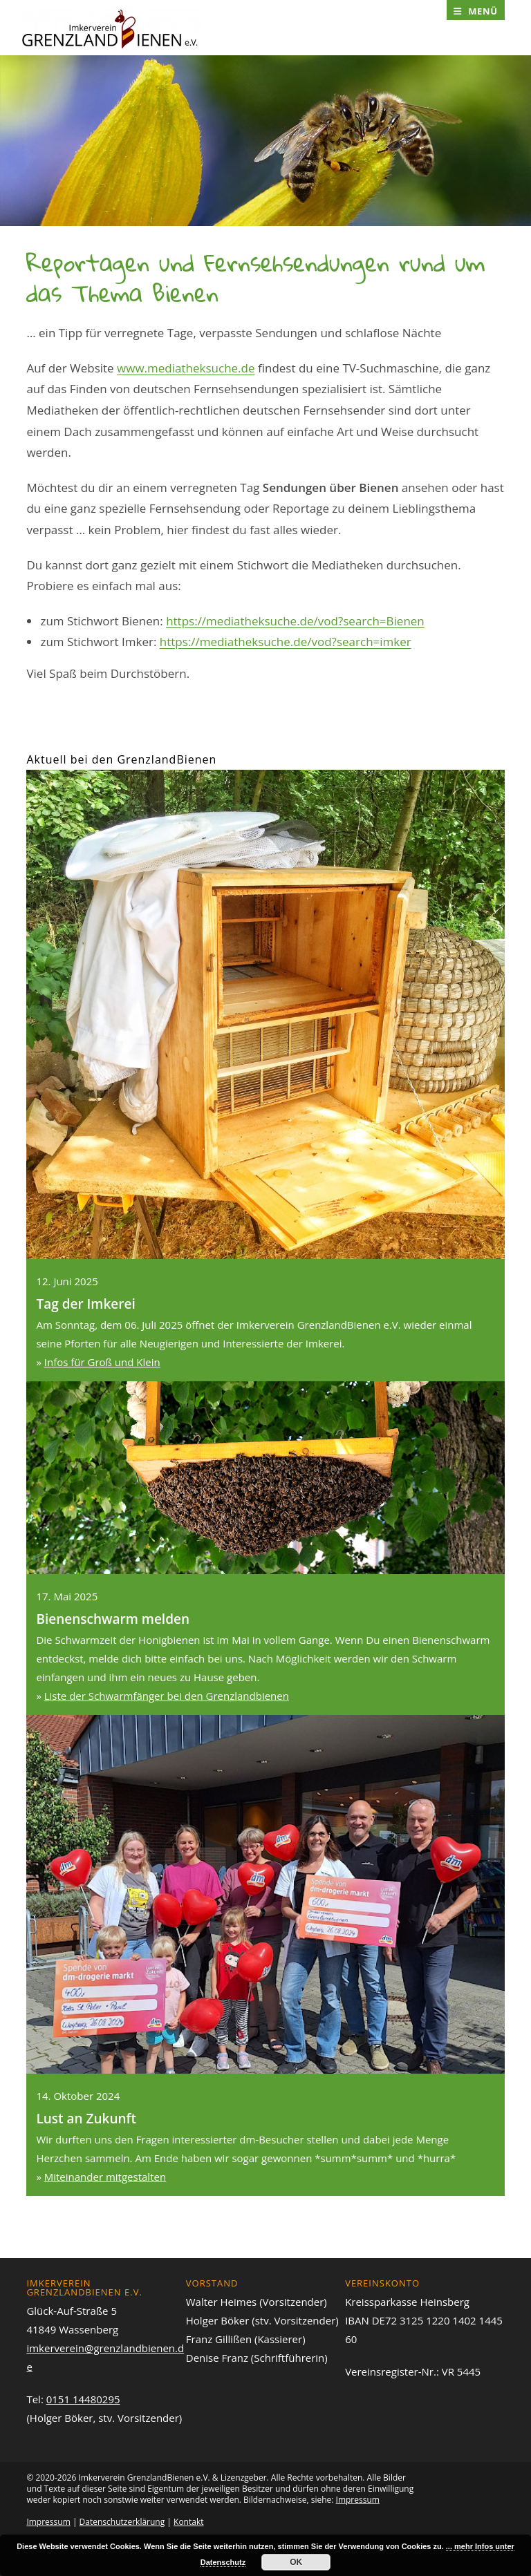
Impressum (358, 2500)
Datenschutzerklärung (122, 2522)
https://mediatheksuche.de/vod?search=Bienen (295, 621)
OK (296, 2562)
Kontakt (188, 2522)
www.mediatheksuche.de (185, 368)
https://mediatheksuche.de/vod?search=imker (285, 642)
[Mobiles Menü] (476, 11)
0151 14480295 (83, 2399)
